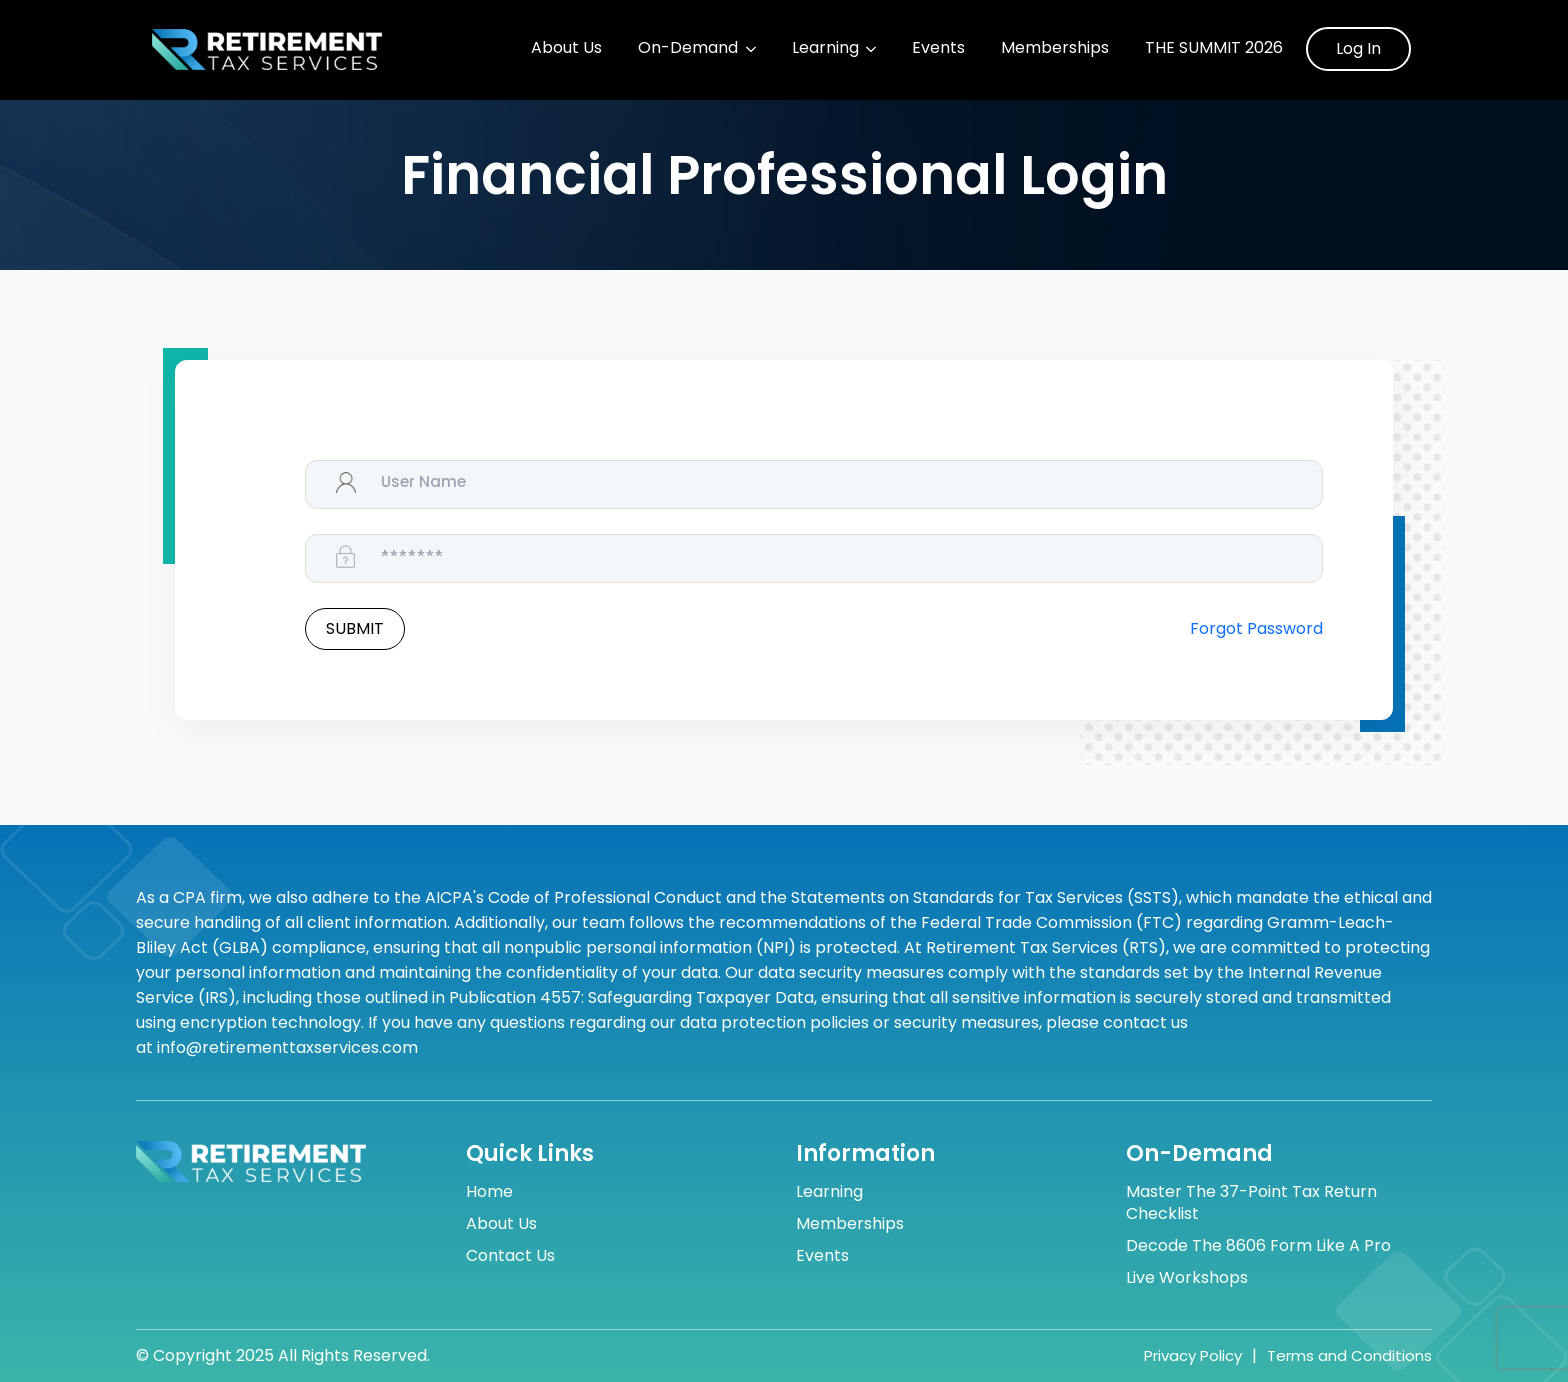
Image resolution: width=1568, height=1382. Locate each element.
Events (938, 48)
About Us (566, 48)
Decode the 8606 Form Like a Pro (1258, 1246)
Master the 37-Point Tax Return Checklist (1251, 1203)
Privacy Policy (1193, 1355)
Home (489, 1192)
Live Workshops (1187, 1278)
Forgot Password (1256, 629)
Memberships (1055, 48)
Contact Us (510, 1256)
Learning (825, 48)
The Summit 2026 (1214, 48)
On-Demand (688, 48)
